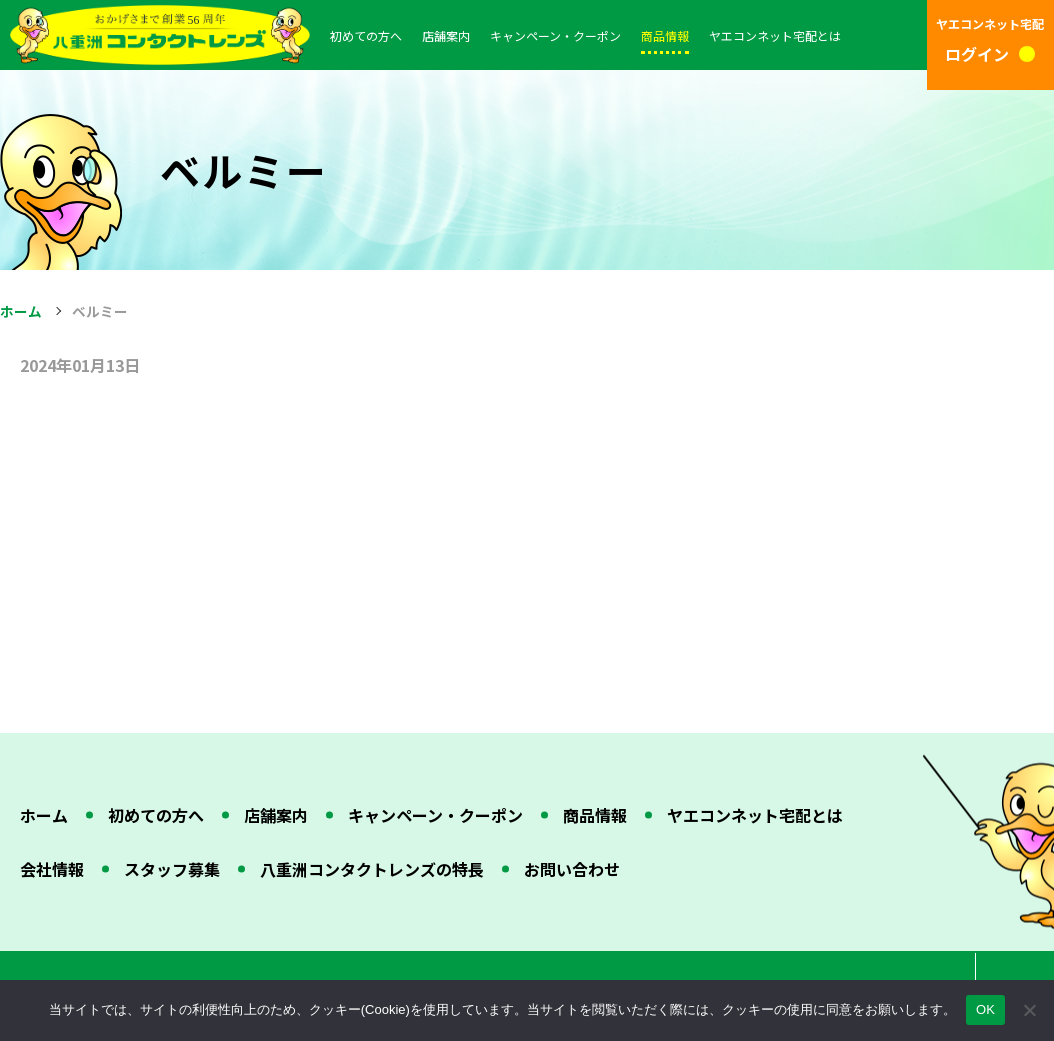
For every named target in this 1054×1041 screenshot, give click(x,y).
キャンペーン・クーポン (555, 35)
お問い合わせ (572, 869)
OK (985, 1009)
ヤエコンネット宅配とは (775, 35)
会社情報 (52, 869)
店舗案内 (446, 35)
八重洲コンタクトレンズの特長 (372, 869)
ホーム (21, 311)
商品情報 (665, 35)
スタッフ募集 (172, 869)
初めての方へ (366, 35)
